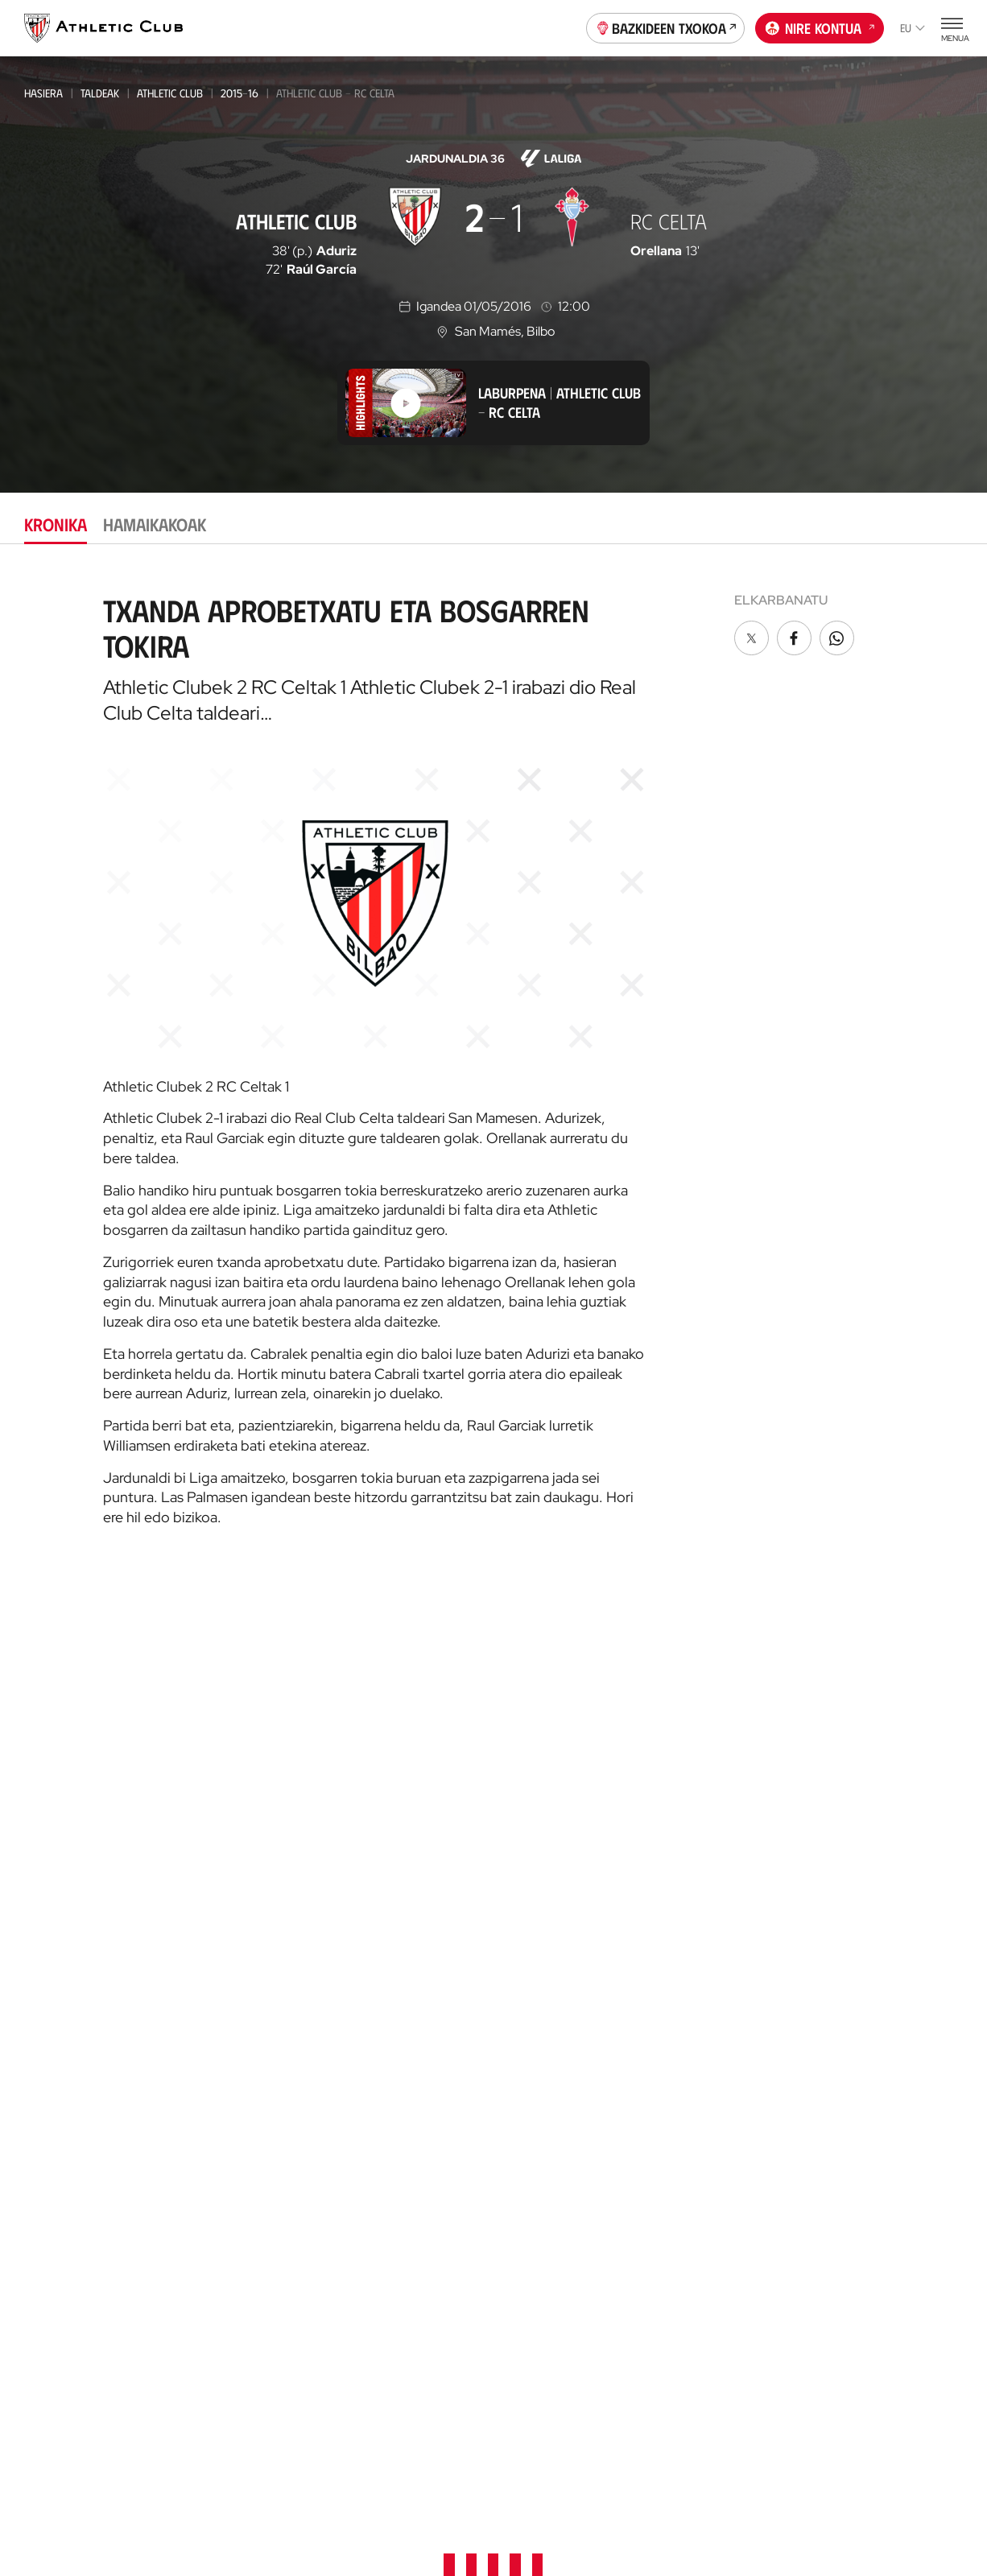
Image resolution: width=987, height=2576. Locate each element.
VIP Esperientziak (387, 1823)
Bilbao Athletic (220, 1847)
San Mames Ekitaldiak (400, 2092)
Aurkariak (684, 2163)
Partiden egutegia (232, 2263)
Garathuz (526, 1823)
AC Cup (516, 1929)
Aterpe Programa (706, 2326)
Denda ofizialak (385, 1938)
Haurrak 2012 (217, 2086)
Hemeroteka (58, 1848)
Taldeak (100, 93)
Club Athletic (535, 2116)
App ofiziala (852, 1859)
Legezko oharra (565, 2496)
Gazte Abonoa (539, 2091)
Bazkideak (526, 2067)
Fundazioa (846, 1775)
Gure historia (695, 2091)
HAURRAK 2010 (217, 2108)
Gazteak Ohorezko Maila (246, 1977)
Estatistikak (688, 2187)
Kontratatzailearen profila (711, 2017)
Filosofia (681, 1823)
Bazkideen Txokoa (666, 26)
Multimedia (55, 1823)
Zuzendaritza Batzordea (725, 1848)
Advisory (521, 1889)
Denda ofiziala (381, 1914)
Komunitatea (533, 2188)
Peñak (514, 2140)
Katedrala (369, 2004)
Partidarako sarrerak (404, 1799)
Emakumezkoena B (228, 1869)
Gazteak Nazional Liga (238, 1999)
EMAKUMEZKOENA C (227, 1934)
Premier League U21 (230, 1890)
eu (912, 28)
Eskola (517, 2001)
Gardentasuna (696, 1920)
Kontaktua (847, 1817)
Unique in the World (870, 1943)
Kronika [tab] (55, 524)
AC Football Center (553, 1848)
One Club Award (701, 2302)
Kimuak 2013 (212, 2195)
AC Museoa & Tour (865, 2015)
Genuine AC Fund (227, 2239)
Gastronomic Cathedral (410, 2116)
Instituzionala (696, 1799)
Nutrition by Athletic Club (873, 2265)
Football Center (538, 1871)
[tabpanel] (493, 1054)
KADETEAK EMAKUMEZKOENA (247, 2064)
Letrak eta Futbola (868, 2112)
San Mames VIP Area (396, 2068)
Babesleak (684, 1896)
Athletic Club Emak (236, 1823)
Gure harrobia (541, 1799)
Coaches (519, 1906)
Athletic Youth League (238, 1956)
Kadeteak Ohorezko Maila (248, 2043)
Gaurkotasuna (66, 1799)
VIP (506, 2164)
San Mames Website (867, 1991)
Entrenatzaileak (701, 2236)
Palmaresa (686, 2115)
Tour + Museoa (383, 1848)
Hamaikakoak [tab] (154, 524)
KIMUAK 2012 (212, 2173)
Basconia (205, 1912)
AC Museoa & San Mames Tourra (409, 2036)
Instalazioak (691, 1872)
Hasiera (43, 93)
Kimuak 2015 (212, 2216)
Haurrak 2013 (217, 2129)
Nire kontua (820, 26)
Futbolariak (690, 2139)
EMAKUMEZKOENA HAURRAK (247, 2151)
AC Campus (527, 1953)
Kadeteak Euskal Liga (234, 2021)
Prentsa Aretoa (700, 1944)
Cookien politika (322, 2496)
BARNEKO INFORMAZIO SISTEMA (714, 1976)
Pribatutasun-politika (444, 2496)
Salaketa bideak (769, 2496)
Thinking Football (865, 2087)
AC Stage (521, 1977)
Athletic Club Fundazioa (882, 2063)
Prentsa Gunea (216, 2496)
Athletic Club (170, 93)
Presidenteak (692, 2211)
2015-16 (239, 93)
